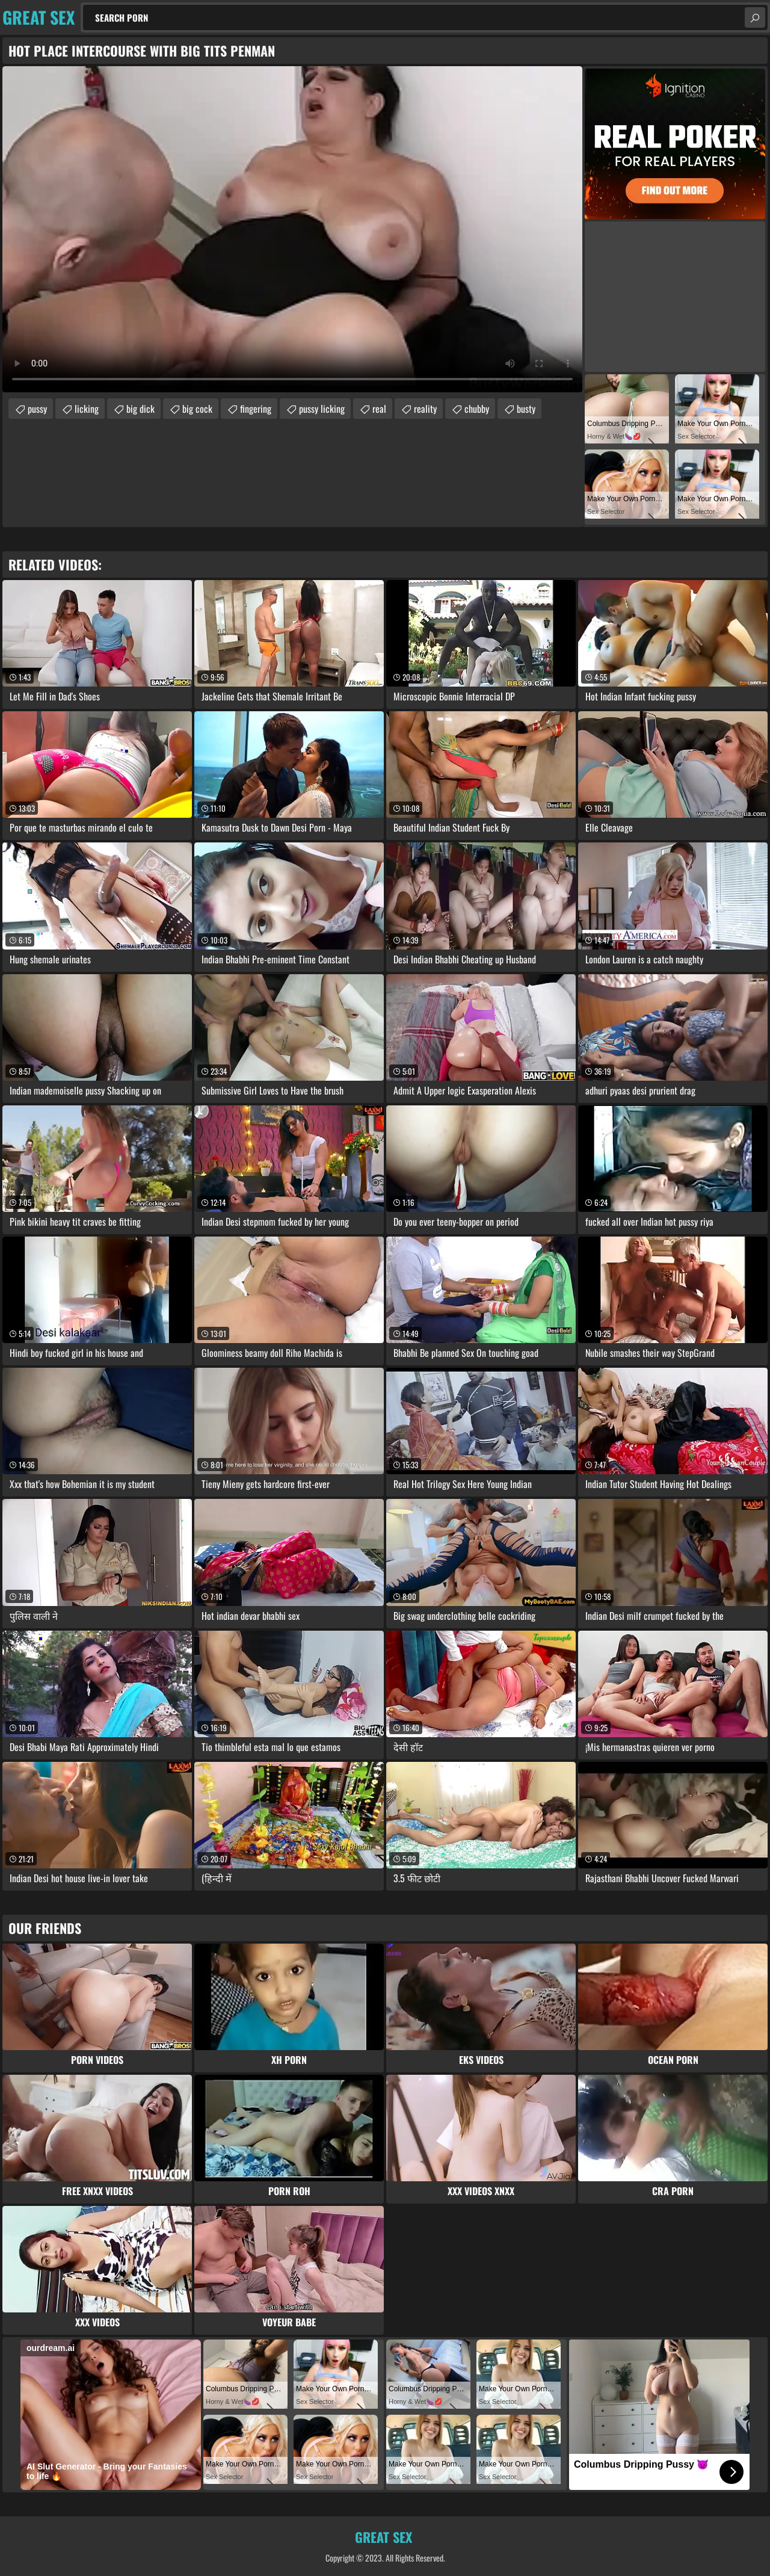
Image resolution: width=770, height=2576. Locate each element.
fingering (255, 408)
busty (526, 408)
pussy (37, 408)
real (379, 408)
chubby (476, 408)
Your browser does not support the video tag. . (292, 229)
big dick (140, 408)
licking (87, 408)
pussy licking (322, 408)
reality (425, 408)
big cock (197, 408)
